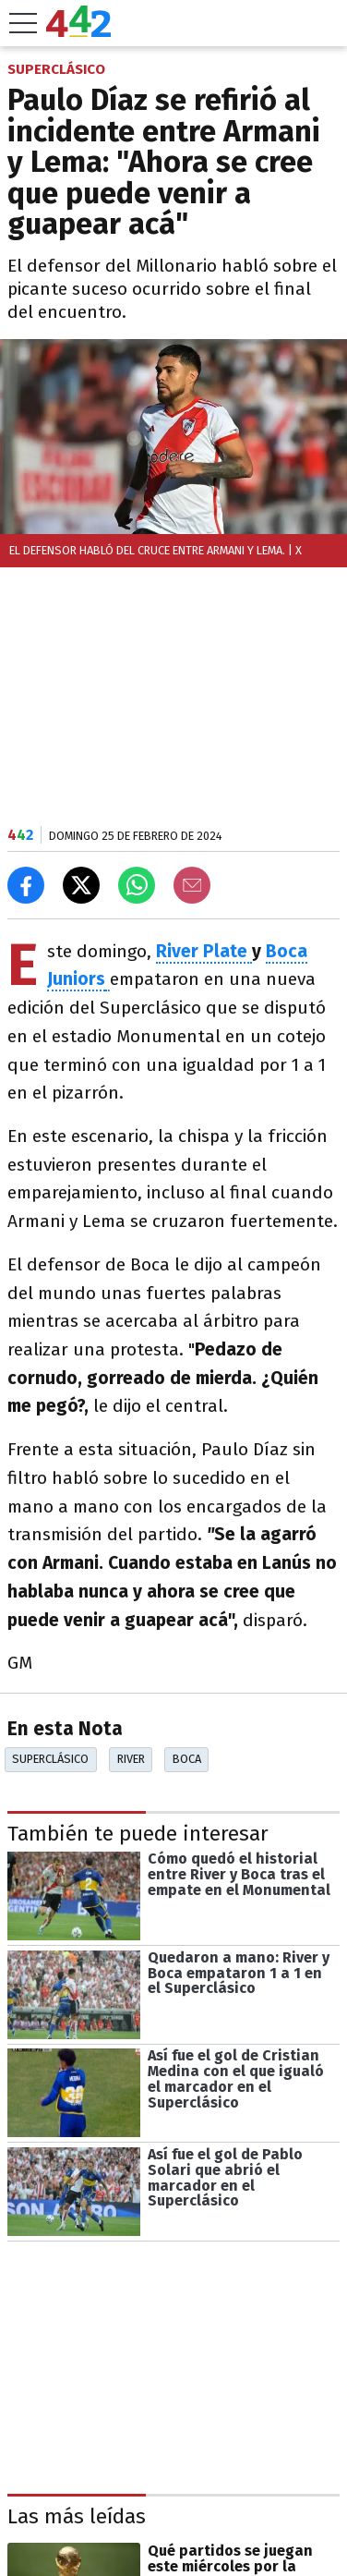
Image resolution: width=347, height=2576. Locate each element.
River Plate (204, 951)
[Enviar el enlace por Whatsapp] (136, 885)
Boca (187, 1759)
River (131, 1759)
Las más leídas (76, 2516)
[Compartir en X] (81, 885)
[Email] (192, 885)
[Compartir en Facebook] (25, 885)
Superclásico (50, 1759)
